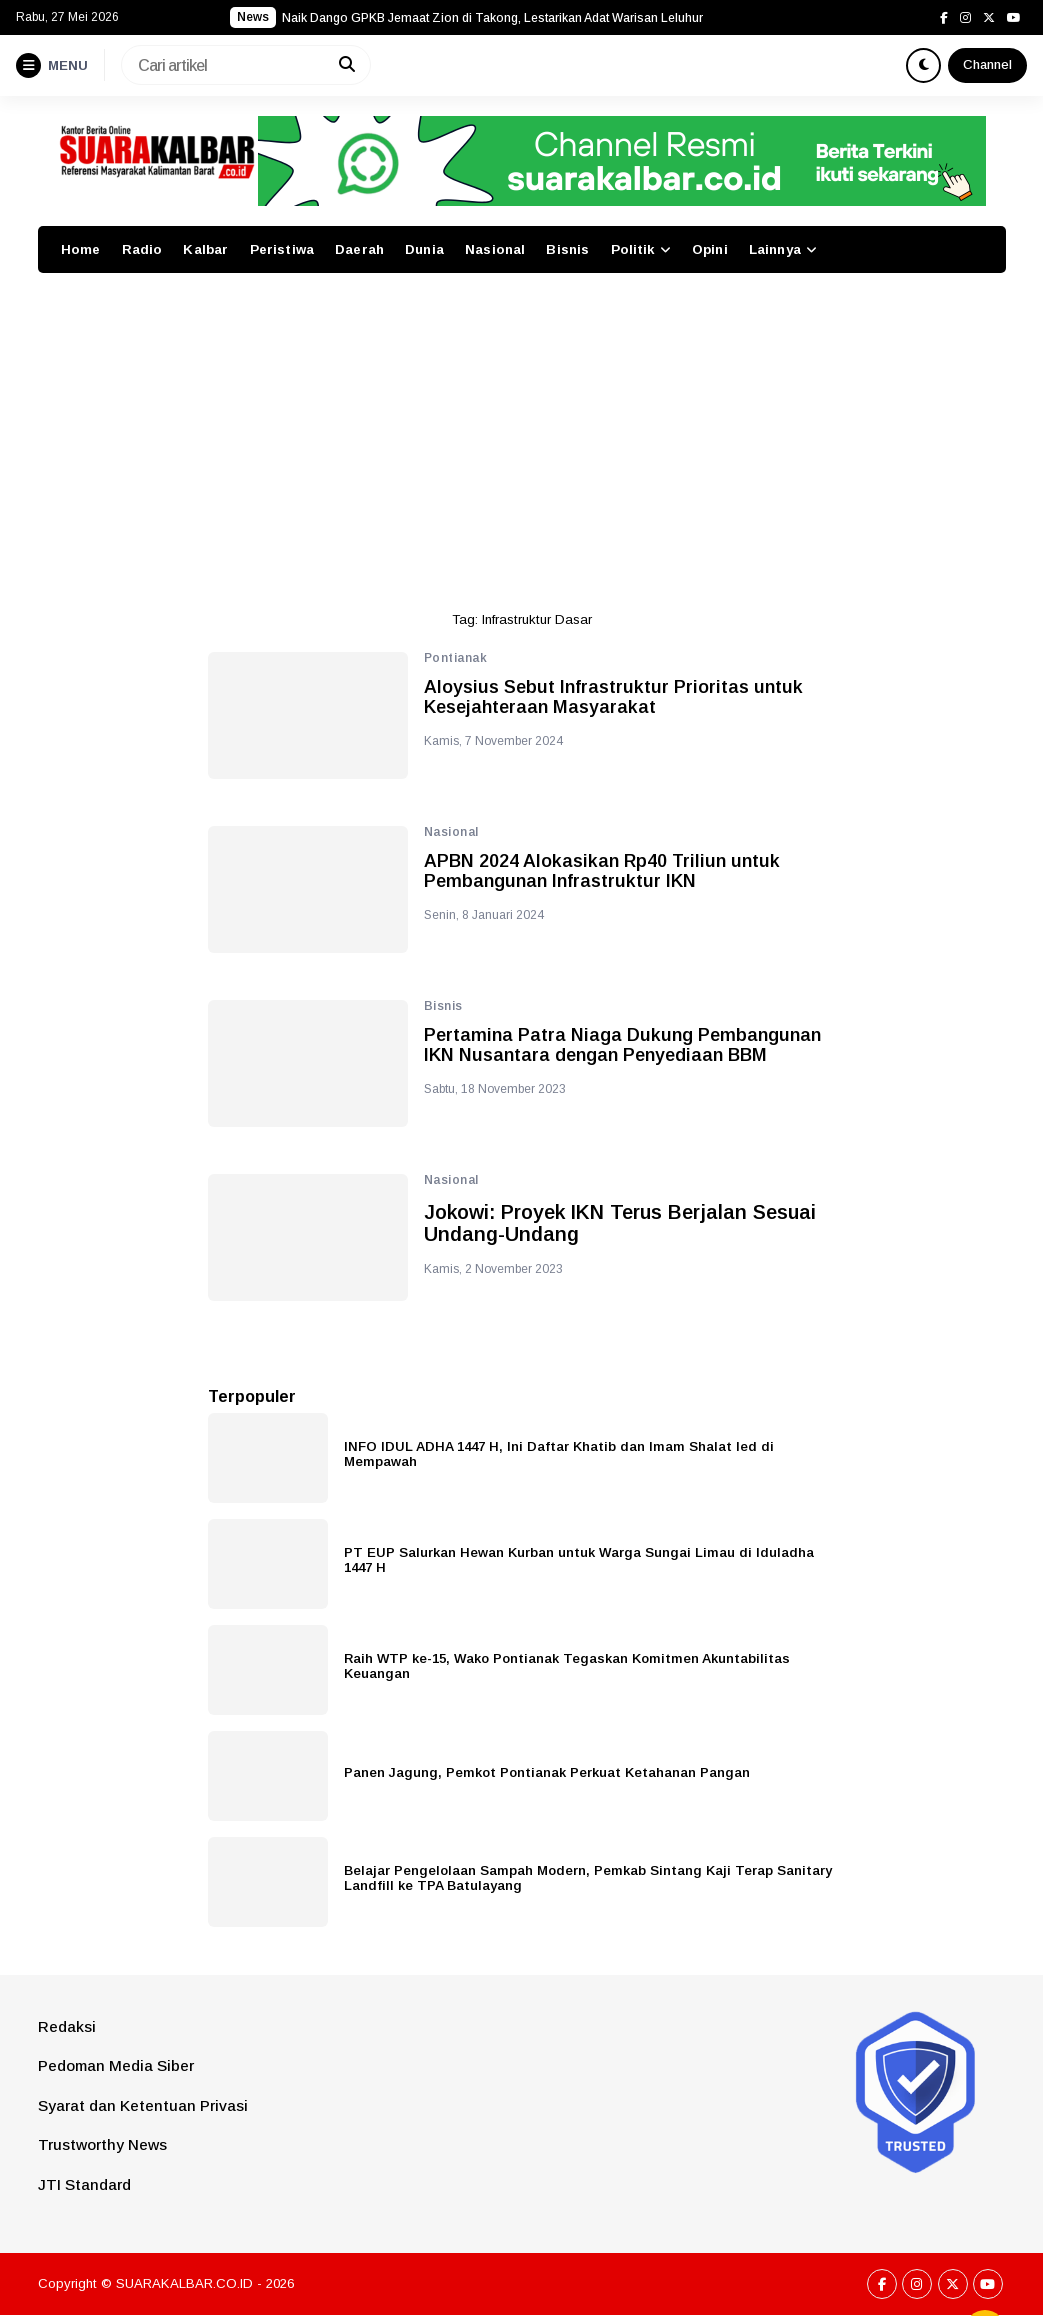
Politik (633, 249)
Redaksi (67, 2026)
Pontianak (456, 658)
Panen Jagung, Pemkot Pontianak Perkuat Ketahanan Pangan (547, 1772)
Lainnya (775, 249)
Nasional (495, 249)
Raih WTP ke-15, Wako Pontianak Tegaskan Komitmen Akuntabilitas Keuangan (567, 1666)
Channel (987, 64)
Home (81, 249)
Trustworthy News (102, 2144)
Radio (142, 249)
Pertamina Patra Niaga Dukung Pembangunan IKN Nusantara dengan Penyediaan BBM (622, 1045)
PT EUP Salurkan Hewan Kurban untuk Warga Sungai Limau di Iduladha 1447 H (579, 1560)
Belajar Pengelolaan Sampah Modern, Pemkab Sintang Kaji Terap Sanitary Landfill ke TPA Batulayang (588, 1878)
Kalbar (205, 249)
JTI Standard (84, 2184)
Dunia (424, 249)
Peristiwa (282, 249)
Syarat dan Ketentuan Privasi (143, 2105)
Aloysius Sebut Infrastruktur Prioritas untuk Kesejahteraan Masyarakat (613, 697)
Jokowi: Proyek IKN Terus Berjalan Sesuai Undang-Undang (620, 1223)
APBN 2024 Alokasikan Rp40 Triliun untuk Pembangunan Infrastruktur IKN (602, 871)
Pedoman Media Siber (116, 2065)
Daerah (359, 249)
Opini (710, 249)
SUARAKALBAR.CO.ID (184, 2283)
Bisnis (567, 249)
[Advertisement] (522, 433)
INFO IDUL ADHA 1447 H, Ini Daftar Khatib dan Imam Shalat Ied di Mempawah (559, 1454)
